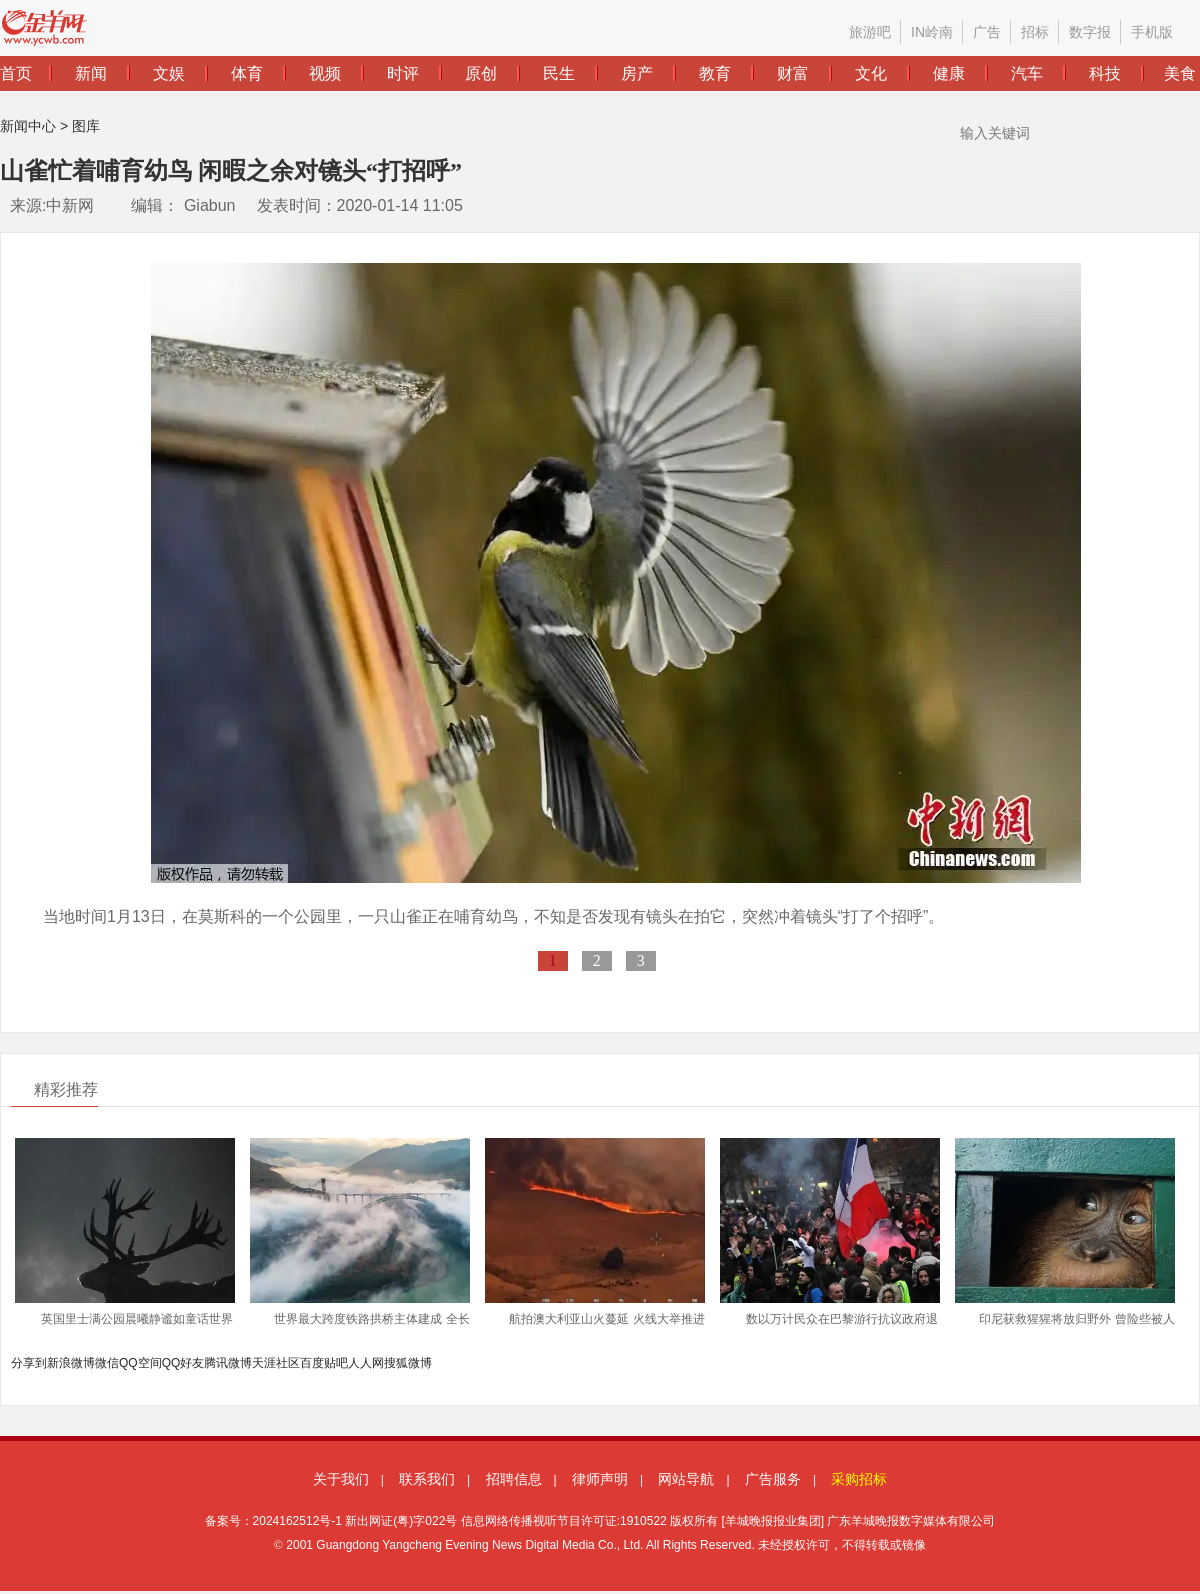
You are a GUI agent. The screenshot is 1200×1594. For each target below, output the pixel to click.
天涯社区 (276, 1363)
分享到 (29, 1363)
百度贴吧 (324, 1363)
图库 (86, 126)
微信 (107, 1363)
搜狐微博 (408, 1363)
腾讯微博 (228, 1363)
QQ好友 (183, 1363)
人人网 (366, 1363)
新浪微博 (71, 1363)
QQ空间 (140, 1363)
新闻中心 (28, 126)
